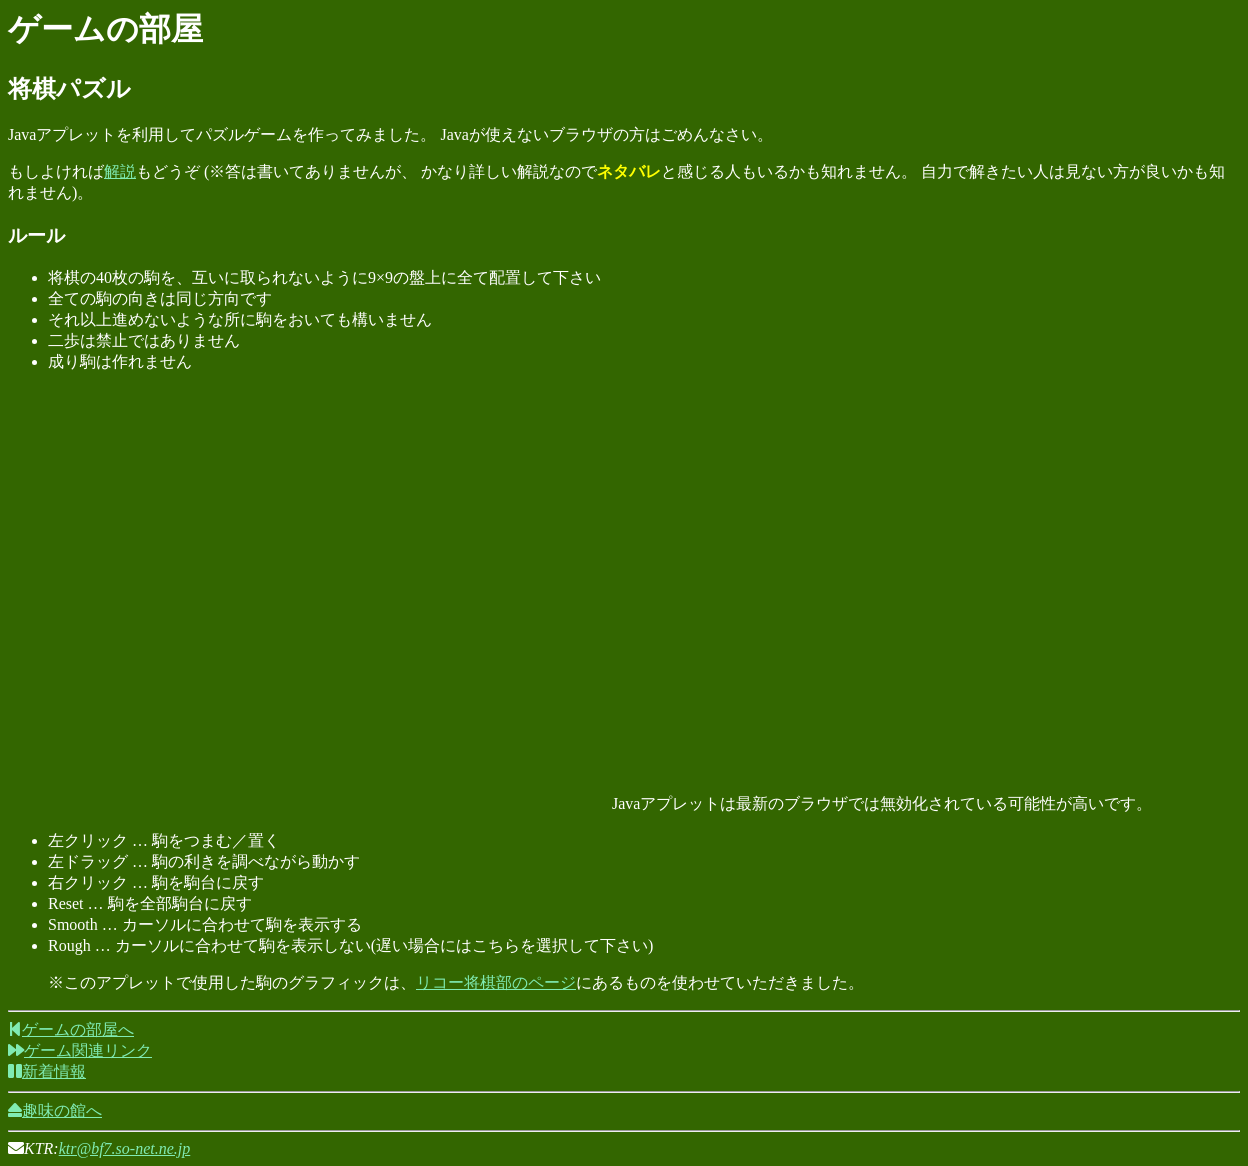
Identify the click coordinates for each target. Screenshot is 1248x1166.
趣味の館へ (55, 1110)
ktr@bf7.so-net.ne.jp (125, 1148)
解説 (120, 171)
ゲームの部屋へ (71, 1029)
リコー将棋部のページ (496, 982)
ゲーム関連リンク (80, 1050)
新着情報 (47, 1071)
